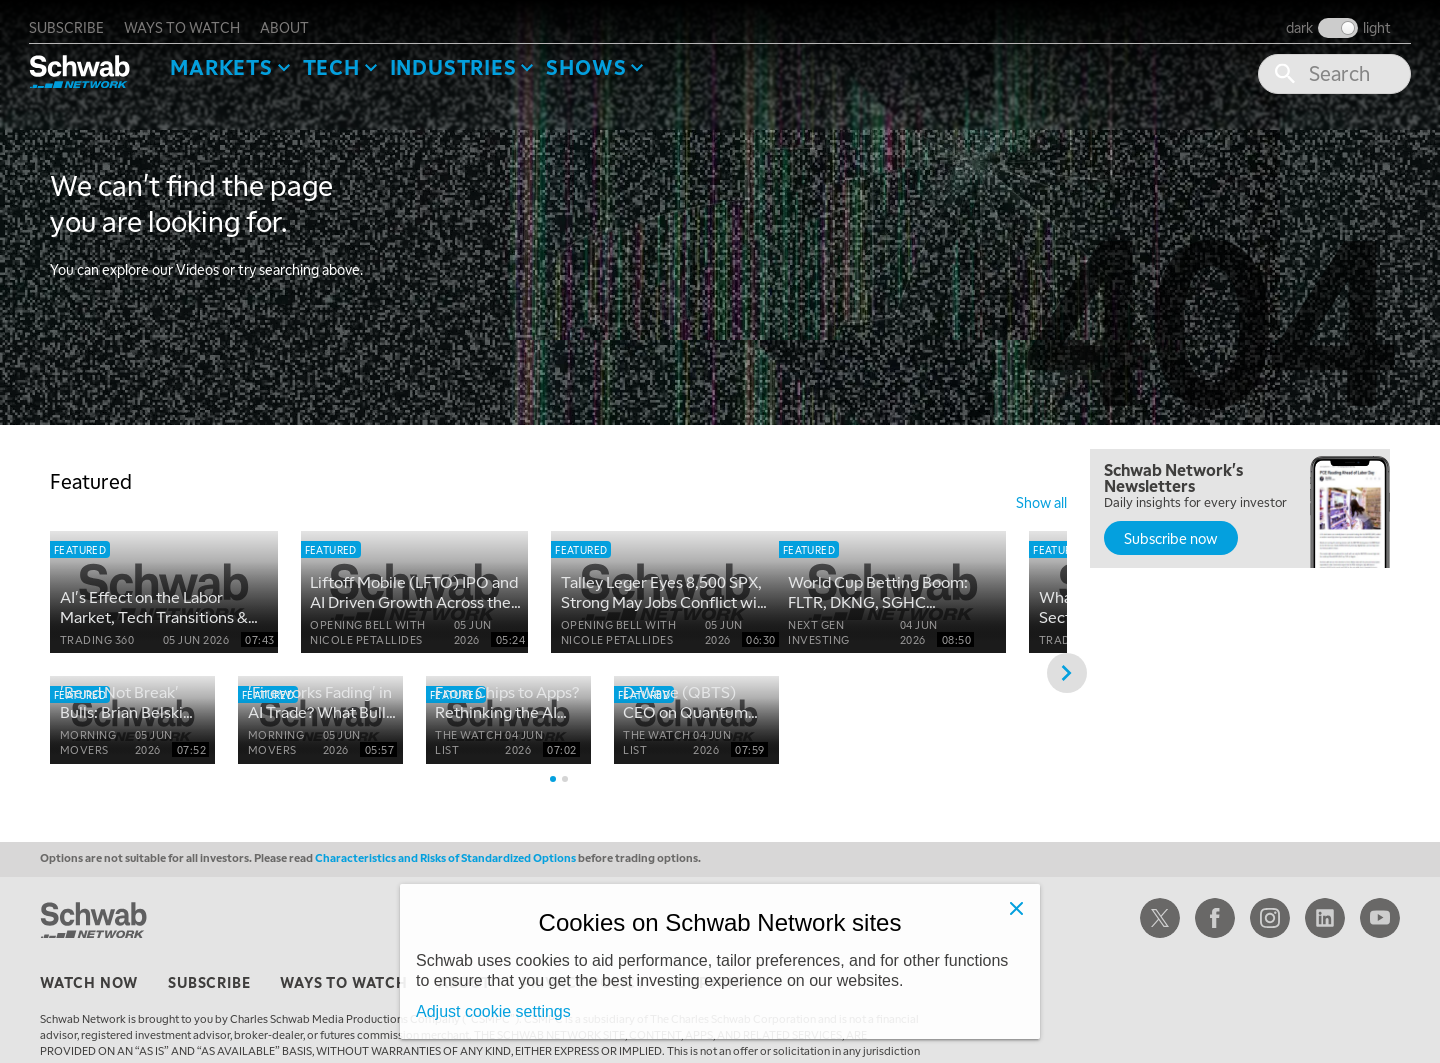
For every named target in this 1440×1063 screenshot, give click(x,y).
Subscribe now (1171, 528)
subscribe (87, 16)
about (305, 16)
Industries (473, 56)
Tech (351, 56)
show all (1041, 492)
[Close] (1016, 908)
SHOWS (607, 56)
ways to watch (203, 16)
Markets (242, 56)
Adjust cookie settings (493, 1011)
